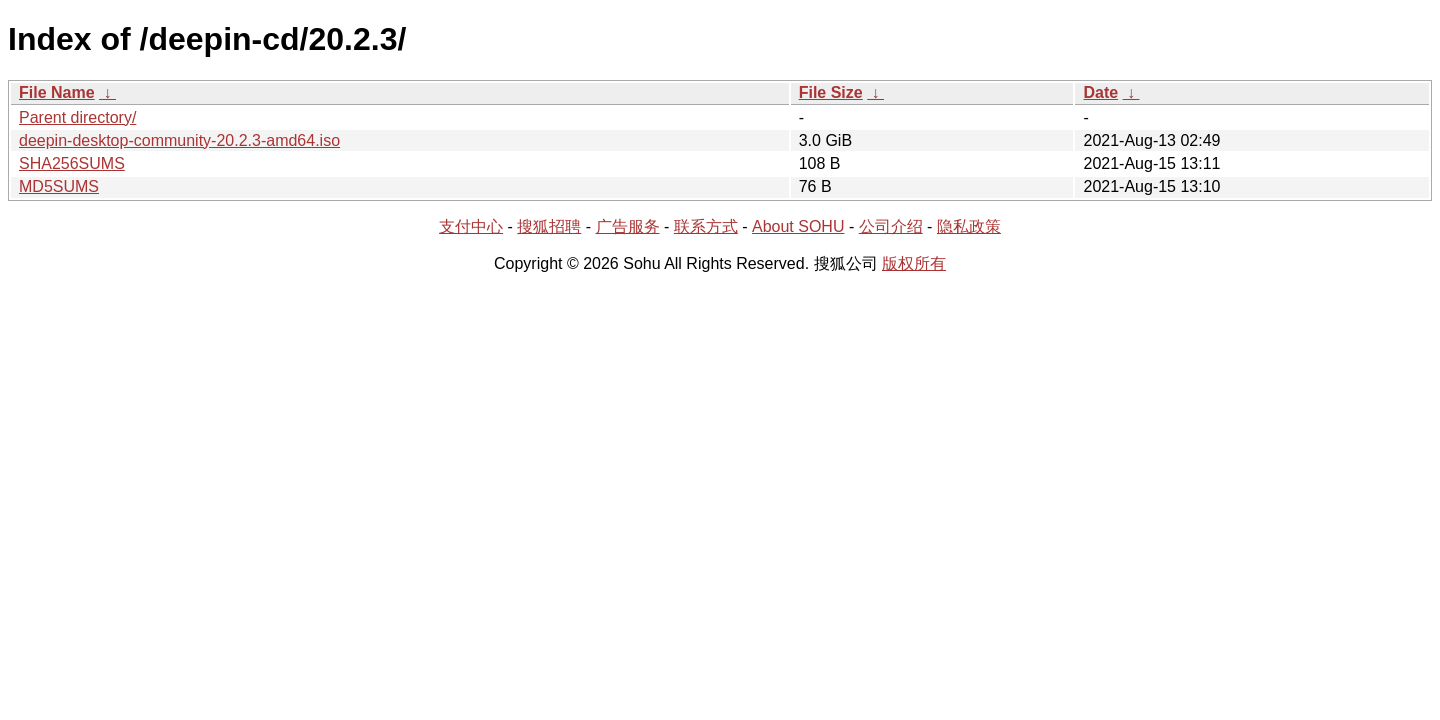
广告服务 (628, 226)
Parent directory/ (77, 117)
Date (1100, 92)
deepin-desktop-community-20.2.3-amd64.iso (179, 140)
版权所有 (914, 263)
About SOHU (798, 226)
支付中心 (471, 226)
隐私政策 (969, 226)
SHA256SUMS (72, 163)
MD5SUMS (59, 186)
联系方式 (706, 226)
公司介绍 (891, 226)
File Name (57, 92)
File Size (831, 92)
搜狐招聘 (549, 226)
